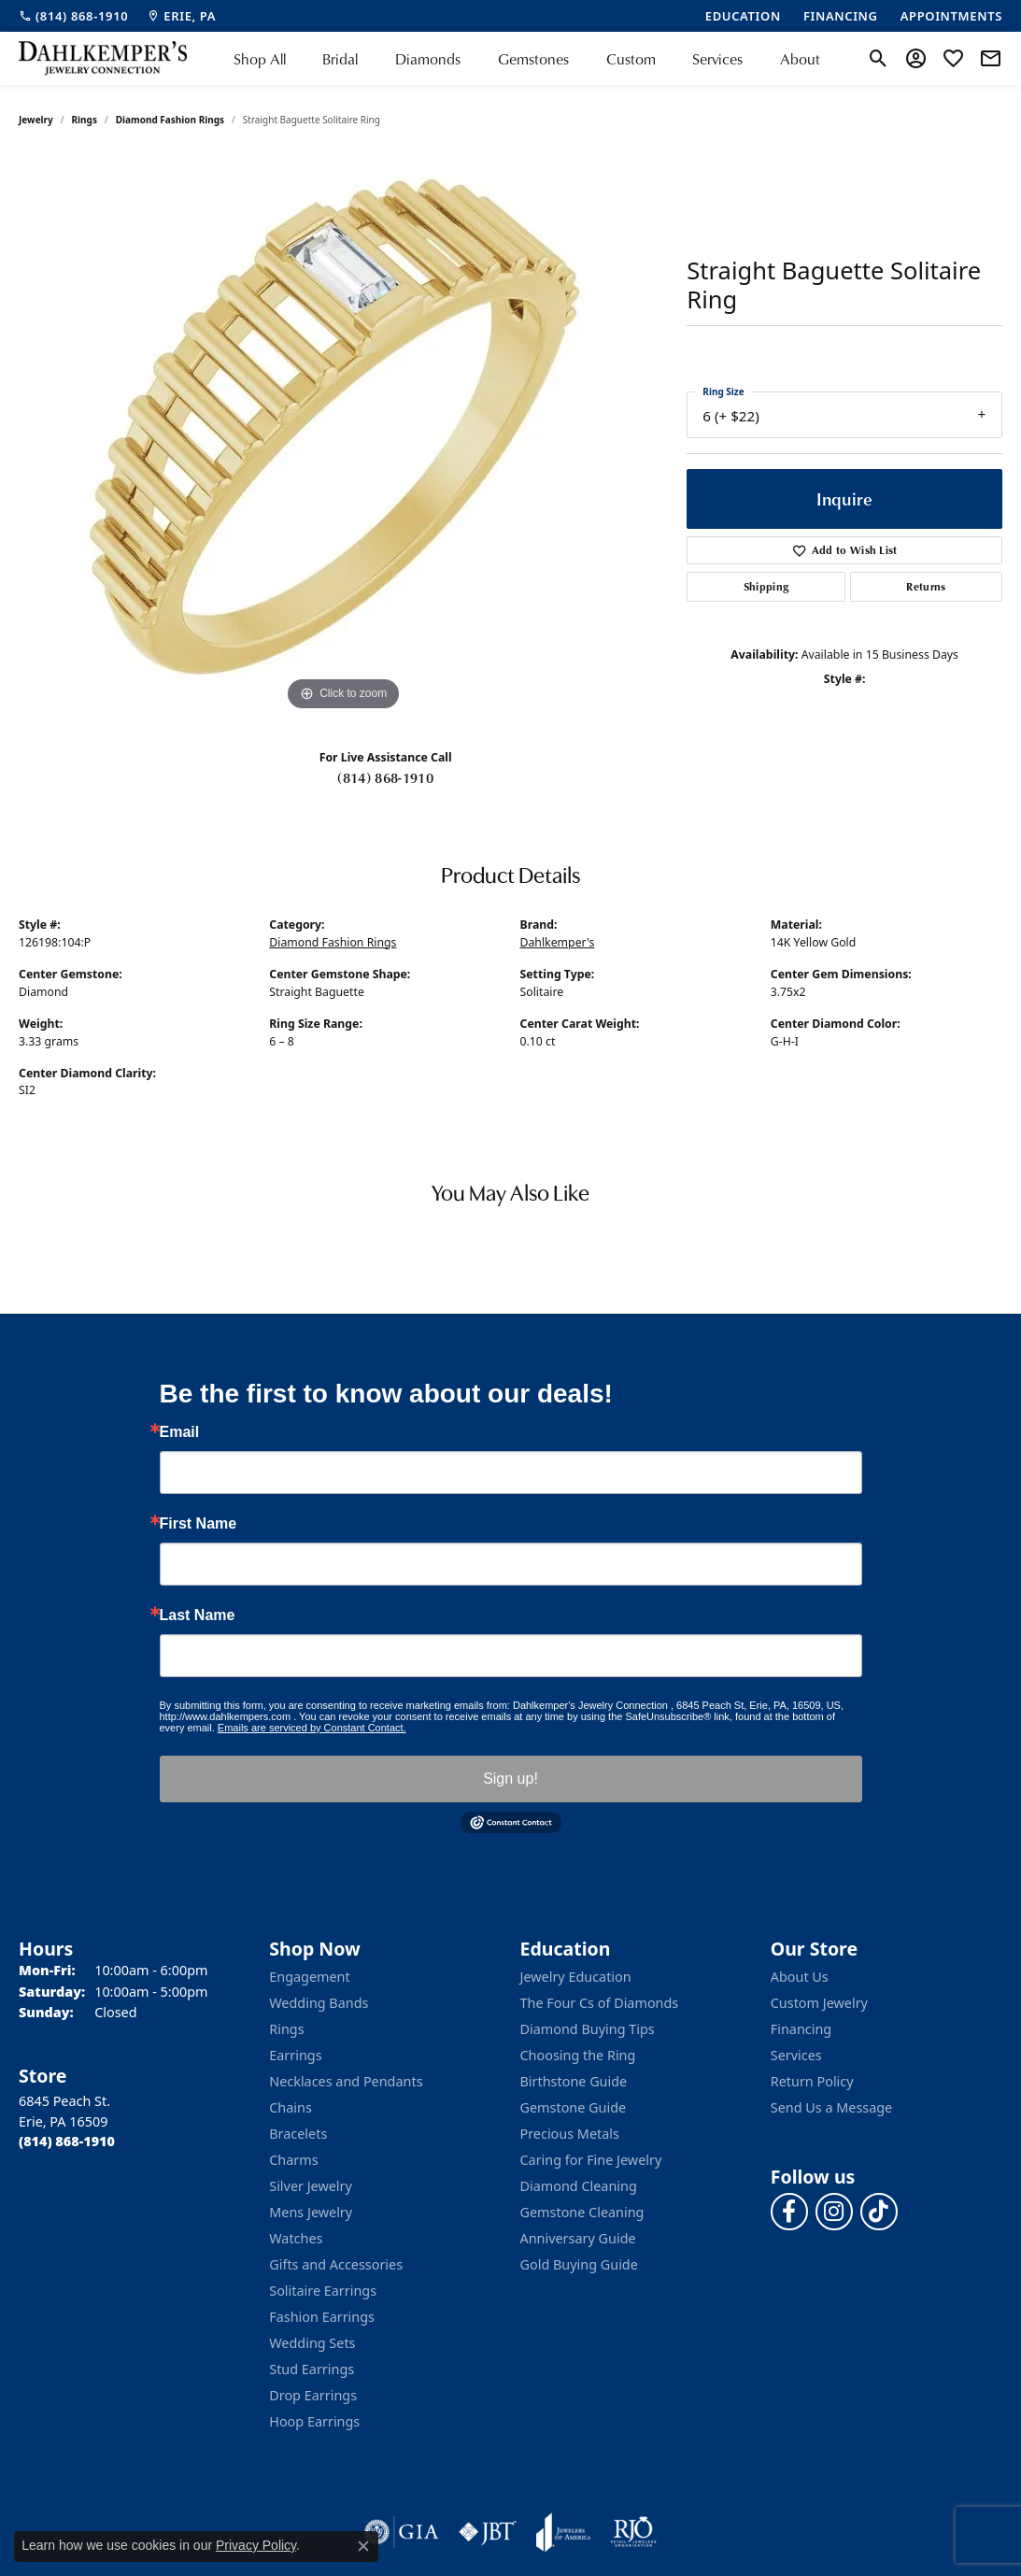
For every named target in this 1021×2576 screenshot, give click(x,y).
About (800, 59)
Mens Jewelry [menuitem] (310, 2212)
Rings (84, 119)
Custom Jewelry (819, 2003)
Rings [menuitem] (286, 2029)
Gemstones (533, 59)
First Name (198, 1523)
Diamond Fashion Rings (170, 119)
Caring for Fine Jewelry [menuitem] (591, 2160)
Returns (925, 586)
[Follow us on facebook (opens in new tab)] (789, 2211)
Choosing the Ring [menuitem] (578, 2055)
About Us (800, 1976)
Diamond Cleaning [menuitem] (578, 2186)
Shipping (766, 586)
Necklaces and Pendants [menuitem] (345, 2081)
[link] (73, 16)
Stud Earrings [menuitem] (311, 2369)
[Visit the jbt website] (488, 2532)
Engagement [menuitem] (309, 1976)
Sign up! (510, 1778)
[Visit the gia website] (401, 2532)
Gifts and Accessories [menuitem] (336, 2264)
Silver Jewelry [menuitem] (310, 2186)
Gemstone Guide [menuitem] (573, 2107)
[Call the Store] (67, 2141)
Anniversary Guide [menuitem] (578, 2238)
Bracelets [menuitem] (298, 2133)
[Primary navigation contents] (527, 58)
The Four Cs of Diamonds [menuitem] (599, 2003)
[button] (878, 59)
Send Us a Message (831, 2107)
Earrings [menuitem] (295, 2055)
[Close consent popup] (363, 2546)
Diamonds (428, 59)
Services (717, 59)
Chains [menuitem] (290, 2107)
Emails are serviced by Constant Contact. (312, 1727)
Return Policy (812, 2081)
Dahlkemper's (557, 942)
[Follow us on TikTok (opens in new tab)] (879, 2211)
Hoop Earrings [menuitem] (314, 2421)
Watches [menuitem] (295, 2238)
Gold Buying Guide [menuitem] (579, 2264)
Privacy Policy (256, 2545)
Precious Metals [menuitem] (569, 2133)
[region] (344, 435)
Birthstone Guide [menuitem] (574, 2081)
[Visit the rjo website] (633, 2532)
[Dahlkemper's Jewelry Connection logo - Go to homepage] (102, 58)
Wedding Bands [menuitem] (318, 2003)
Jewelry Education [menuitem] (575, 1976)
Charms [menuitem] (293, 2160)
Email (180, 1432)
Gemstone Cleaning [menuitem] (582, 2212)
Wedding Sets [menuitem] (312, 2343)
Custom (631, 59)
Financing (801, 2029)
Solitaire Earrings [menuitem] (322, 2290)
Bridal (340, 59)
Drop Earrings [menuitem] (313, 2395)
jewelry (36, 119)
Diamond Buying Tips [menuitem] (587, 2029)
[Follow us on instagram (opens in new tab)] (834, 2211)
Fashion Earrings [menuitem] (322, 2317)
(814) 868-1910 (385, 777)
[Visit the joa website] (563, 2532)
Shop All (260, 59)
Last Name (197, 1615)
